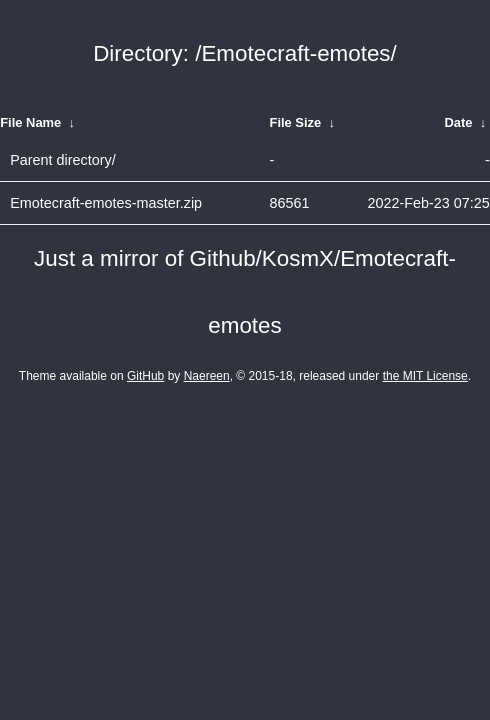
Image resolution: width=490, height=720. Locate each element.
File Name (30, 122)
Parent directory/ (63, 160)
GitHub (145, 376)
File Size (295, 122)
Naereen (207, 376)
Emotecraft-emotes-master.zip (106, 203)
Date (459, 122)
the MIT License (425, 376)
